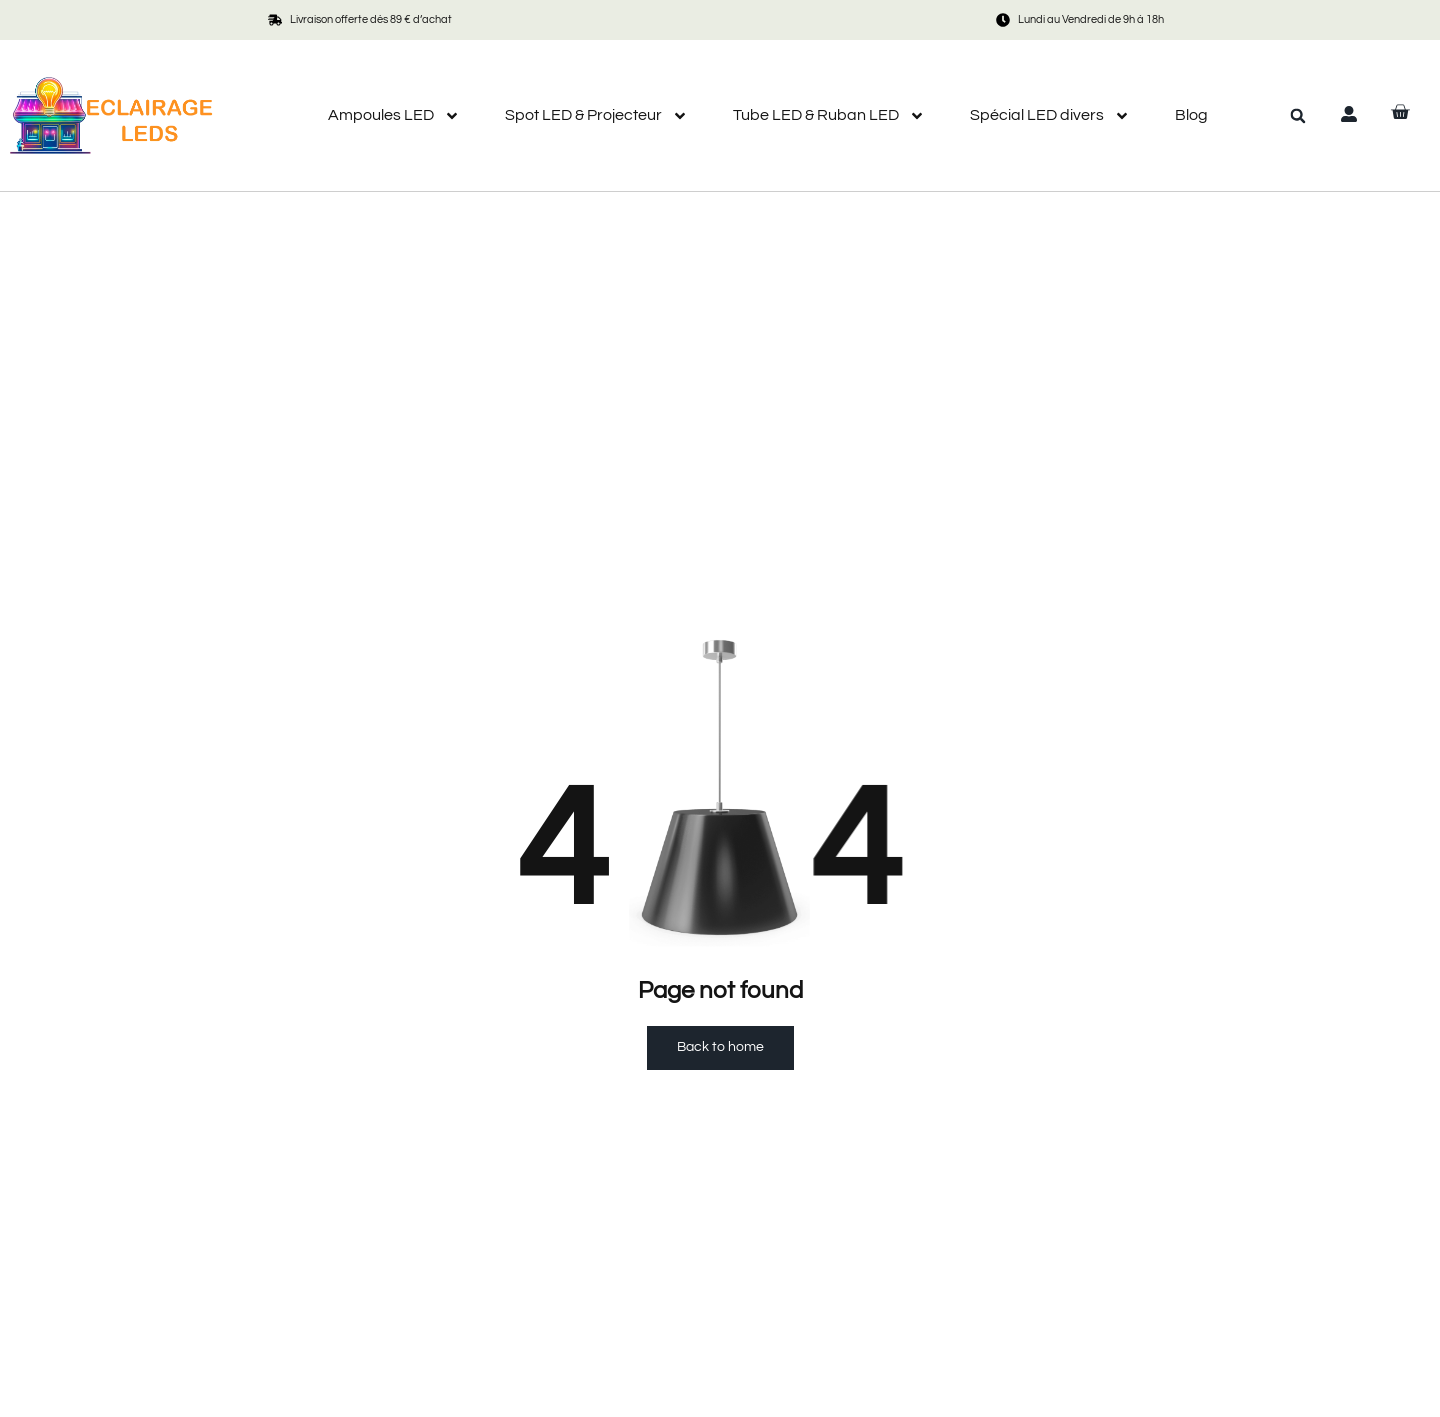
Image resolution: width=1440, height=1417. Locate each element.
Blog (1191, 115)
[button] (1298, 116)
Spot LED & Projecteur (596, 115)
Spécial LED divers (1050, 115)
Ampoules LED (394, 115)
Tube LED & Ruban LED (829, 115)
